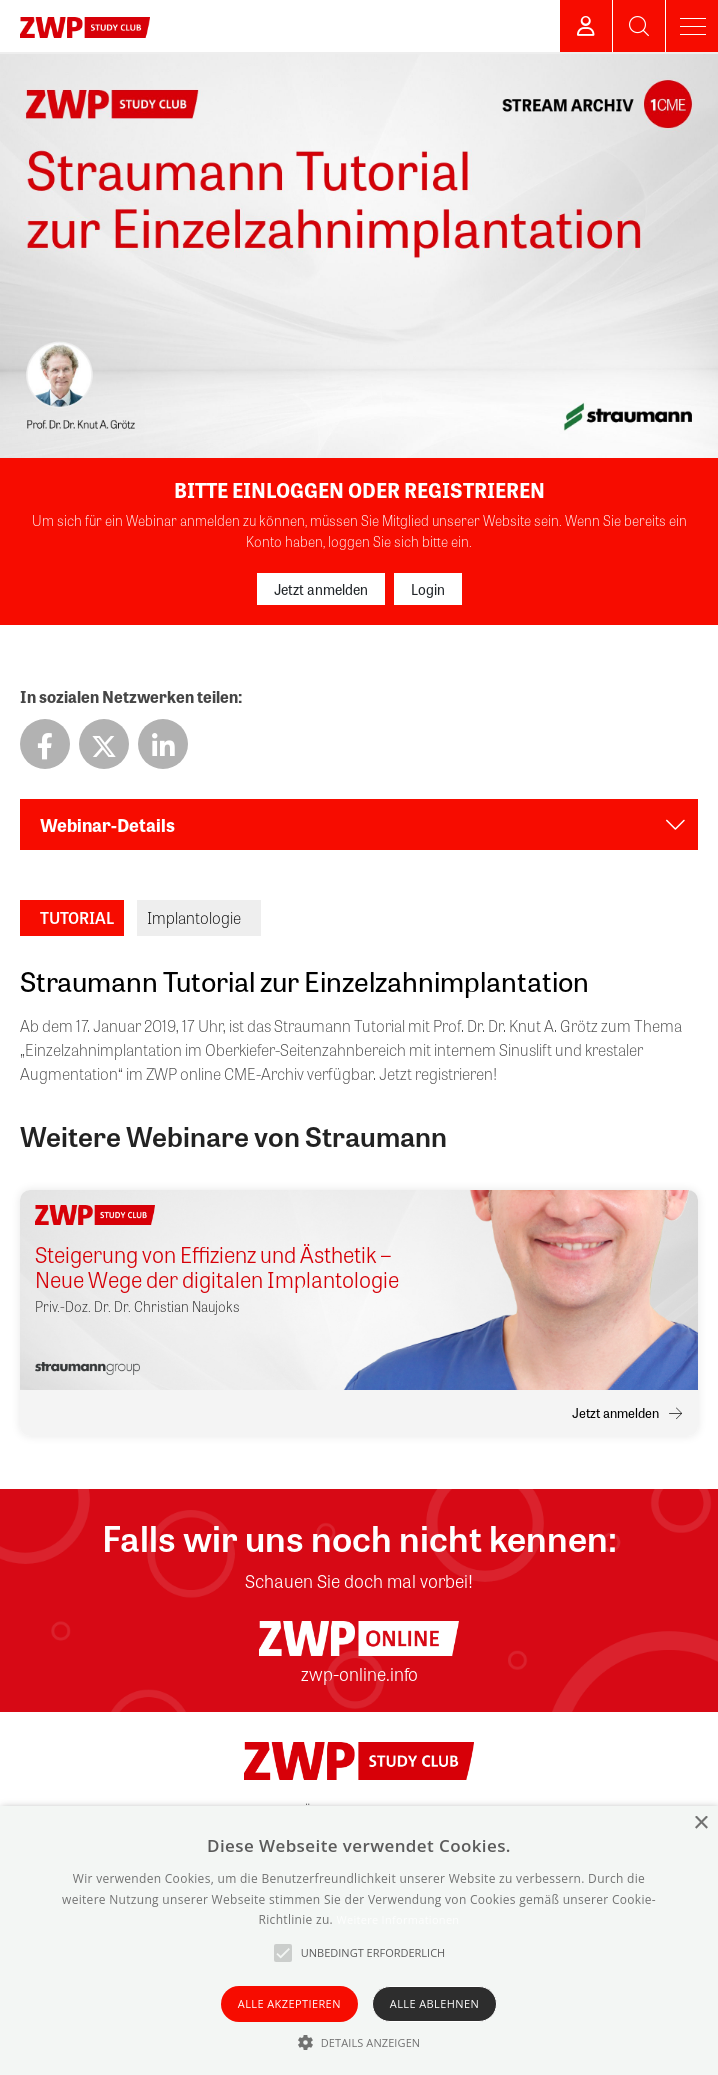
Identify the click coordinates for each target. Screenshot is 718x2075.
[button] (359, 2042)
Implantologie (194, 917)
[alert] (359, 1940)
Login (428, 589)
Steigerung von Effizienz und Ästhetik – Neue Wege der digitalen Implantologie (217, 1267)
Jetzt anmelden (321, 589)
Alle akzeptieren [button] (289, 2003)
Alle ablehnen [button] (434, 2003)
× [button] (700, 1823)
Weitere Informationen (397, 1919)
